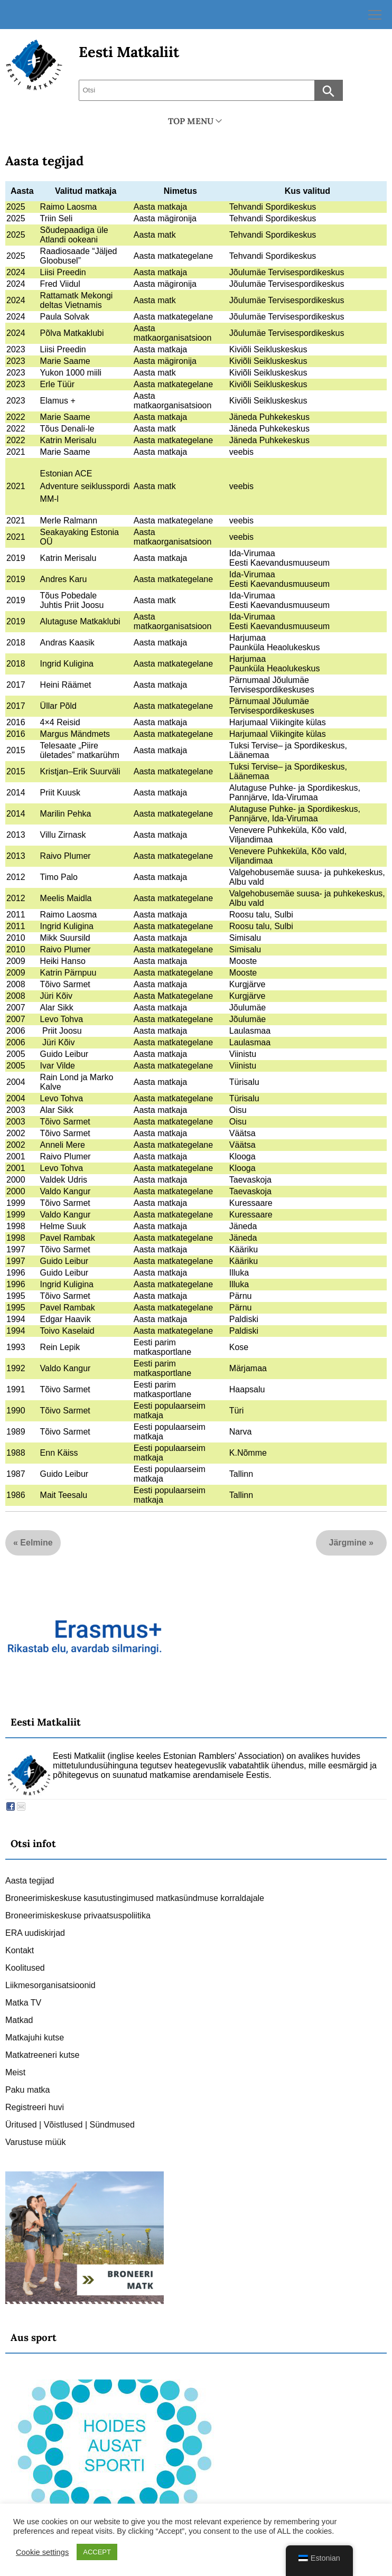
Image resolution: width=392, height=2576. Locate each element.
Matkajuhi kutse (34, 2037)
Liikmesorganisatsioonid (50, 1985)
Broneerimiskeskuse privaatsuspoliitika (78, 1915)
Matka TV (23, 2002)
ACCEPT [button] (97, 2552)
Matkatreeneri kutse (42, 2054)
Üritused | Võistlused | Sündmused (70, 2124)
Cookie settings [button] (42, 2552)
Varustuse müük (35, 2142)
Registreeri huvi (34, 2107)
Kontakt (19, 1950)
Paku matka (27, 2089)
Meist (15, 2072)
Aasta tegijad (44, 161)
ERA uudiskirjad (35, 1932)
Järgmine (348, 1542)
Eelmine (36, 1542)
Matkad (19, 2020)
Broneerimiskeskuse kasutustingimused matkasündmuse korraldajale (134, 1898)
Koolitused (25, 1967)
